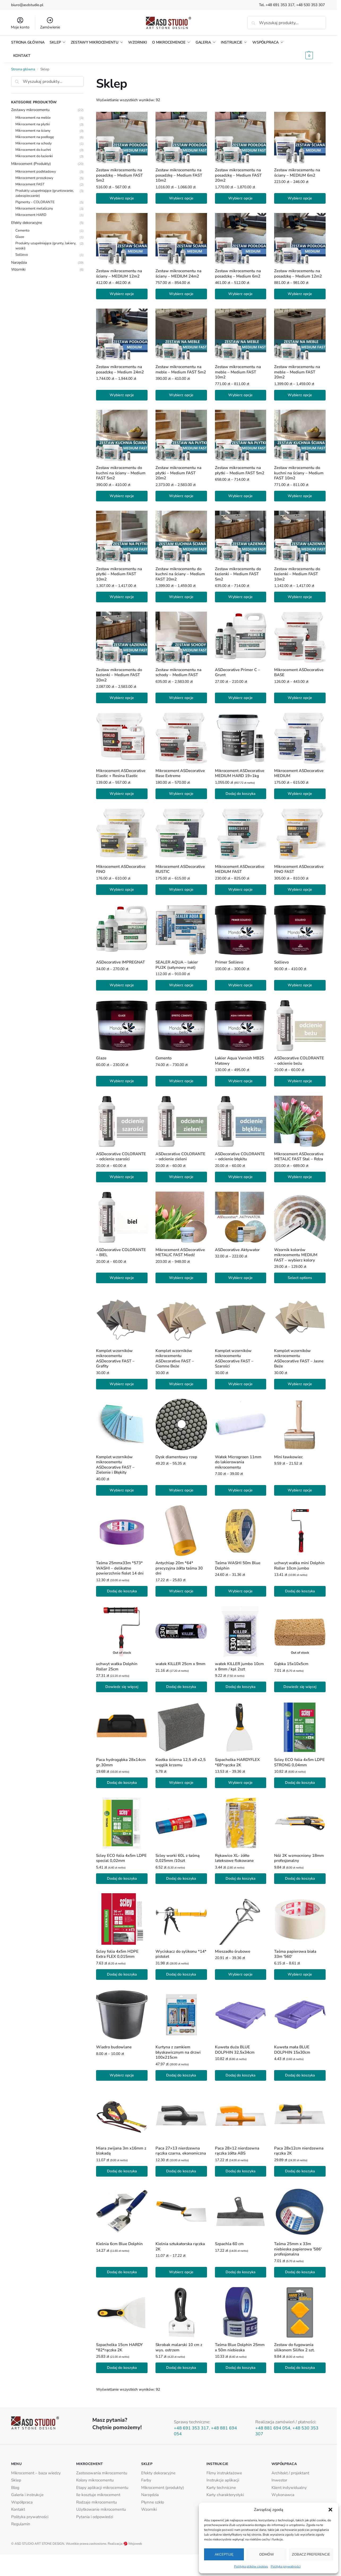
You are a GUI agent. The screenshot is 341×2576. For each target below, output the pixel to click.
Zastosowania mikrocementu (101, 2473)
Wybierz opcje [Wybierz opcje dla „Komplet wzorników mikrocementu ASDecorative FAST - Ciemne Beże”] (181, 1384)
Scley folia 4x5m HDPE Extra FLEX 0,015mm (117, 1954)
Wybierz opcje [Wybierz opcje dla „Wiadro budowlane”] (122, 2075)
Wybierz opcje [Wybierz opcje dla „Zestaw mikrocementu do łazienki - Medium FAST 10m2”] (300, 596)
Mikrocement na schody (33, 143)
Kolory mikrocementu (95, 2480)
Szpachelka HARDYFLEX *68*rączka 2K (237, 1762)
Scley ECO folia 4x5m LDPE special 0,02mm (121, 1858)
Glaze (101, 1058)
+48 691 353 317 (280, 4)
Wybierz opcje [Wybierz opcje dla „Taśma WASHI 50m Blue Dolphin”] (240, 1591)
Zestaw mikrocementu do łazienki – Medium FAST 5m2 (238, 574)
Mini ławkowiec (288, 1457)
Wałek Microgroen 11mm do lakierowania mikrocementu (238, 1462)
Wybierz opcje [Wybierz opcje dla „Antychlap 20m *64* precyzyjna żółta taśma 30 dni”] (181, 1591)
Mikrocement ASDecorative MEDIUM (298, 773)
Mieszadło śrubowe (232, 1951)
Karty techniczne (221, 2487)
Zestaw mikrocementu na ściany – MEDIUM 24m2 (178, 273)
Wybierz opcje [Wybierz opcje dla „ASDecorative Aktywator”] (240, 1277)
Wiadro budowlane (114, 2047)
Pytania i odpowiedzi (94, 2516)
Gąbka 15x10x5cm (291, 1663)
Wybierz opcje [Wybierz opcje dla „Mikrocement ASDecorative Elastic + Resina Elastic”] (122, 793)
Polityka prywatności (286, 2566)
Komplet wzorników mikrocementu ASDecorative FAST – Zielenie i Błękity (115, 1465)
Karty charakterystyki (225, 2494)
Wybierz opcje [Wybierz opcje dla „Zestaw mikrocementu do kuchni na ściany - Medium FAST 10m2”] (300, 495)
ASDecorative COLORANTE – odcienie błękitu (240, 1156)
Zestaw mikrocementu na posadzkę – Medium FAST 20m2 (238, 175)
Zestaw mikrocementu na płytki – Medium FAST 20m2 (178, 473)
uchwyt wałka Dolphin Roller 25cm (116, 1666)
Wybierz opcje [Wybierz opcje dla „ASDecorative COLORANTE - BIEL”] (122, 1277)
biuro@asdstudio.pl (27, 4)
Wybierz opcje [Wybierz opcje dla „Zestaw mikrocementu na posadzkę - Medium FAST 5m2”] (122, 198)
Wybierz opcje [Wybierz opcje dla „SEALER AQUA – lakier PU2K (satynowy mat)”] (181, 985)
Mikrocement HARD (30, 214)
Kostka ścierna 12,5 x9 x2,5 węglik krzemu (181, 1762)
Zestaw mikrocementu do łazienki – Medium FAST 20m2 (119, 675)
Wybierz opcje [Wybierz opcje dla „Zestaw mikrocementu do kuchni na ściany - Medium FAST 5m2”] (122, 495)
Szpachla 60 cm (229, 2243)
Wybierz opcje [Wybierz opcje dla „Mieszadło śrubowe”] (240, 1974)
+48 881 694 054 (272, 2428)
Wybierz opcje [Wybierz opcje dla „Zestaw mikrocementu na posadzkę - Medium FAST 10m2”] (181, 198)
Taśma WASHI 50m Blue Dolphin (237, 1565)
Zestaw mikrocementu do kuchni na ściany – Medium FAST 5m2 (120, 473)
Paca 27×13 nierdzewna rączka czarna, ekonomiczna (181, 2151)
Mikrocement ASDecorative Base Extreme (180, 773)
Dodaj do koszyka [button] (241, 793)
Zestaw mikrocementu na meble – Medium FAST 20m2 (297, 372)
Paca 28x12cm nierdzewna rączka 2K (298, 2151)
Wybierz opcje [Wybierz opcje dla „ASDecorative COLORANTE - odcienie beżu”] (300, 1081)
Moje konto (20, 23)
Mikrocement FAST (30, 184)
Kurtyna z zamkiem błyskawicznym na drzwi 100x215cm (178, 2052)
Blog (15, 2487)
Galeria (17, 2494)
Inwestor (279, 2480)
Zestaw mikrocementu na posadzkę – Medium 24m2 (120, 369)
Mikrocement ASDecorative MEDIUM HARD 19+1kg (239, 773)
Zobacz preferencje (311, 2554)
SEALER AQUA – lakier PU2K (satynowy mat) (177, 965)
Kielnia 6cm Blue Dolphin (119, 2243)
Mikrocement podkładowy (35, 171)
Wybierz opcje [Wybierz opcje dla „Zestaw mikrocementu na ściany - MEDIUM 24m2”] (181, 293)
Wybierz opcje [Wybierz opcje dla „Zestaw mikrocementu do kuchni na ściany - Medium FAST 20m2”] (181, 596)
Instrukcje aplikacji (222, 2480)
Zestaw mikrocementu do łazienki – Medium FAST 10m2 (297, 574)
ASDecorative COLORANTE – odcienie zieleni (180, 1156)
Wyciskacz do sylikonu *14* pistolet (181, 1954)
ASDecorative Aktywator (237, 1249)
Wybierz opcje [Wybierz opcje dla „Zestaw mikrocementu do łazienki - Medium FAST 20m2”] (122, 697)
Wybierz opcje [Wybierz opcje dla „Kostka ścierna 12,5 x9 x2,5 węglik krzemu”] (181, 1782)
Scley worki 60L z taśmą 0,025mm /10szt (178, 1858)
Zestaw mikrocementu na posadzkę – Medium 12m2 (298, 273)
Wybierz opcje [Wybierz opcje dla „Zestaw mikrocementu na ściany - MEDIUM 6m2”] (300, 198)
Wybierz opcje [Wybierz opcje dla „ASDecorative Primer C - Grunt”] (240, 697)
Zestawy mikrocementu (30, 109)
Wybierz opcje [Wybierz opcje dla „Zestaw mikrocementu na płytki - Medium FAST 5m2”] (240, 495)
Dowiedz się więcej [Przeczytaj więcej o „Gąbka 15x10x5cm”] (299, 1686)
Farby (146, 2480)
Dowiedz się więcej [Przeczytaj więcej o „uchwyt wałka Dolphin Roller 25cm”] (121, 1686)
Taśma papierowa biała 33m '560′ (295, 1954)
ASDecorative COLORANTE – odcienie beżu (299, 1061)
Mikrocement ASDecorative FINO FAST (298, 869)
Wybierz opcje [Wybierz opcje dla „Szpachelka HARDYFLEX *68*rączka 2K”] (240, 1782)
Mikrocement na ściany (32, 130)
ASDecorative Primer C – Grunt (237, 672)
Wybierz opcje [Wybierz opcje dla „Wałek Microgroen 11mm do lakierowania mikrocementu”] (240, 1490)
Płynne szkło (152, 2502)
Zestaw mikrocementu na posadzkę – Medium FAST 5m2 (119, 175)
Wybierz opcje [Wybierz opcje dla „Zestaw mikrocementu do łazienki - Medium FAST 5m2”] (240, 596)
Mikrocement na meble (33, 117)
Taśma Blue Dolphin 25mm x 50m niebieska (240, 2347)
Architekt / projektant (290, 2473)
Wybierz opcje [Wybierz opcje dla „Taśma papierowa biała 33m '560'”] (300, 1974)
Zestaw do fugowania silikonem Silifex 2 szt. (294, 2347)
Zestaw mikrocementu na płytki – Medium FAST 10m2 (119, 574)
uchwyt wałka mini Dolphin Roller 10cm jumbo (299, 1565)
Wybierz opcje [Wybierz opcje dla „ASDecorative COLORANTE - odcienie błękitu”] (240, 1176)
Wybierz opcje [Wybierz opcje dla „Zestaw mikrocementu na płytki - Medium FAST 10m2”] (122, 596)
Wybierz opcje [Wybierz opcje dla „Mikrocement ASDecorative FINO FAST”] (300, 889)
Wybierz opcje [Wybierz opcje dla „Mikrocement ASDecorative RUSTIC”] (181, 889)
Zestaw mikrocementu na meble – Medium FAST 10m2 (238, 372)
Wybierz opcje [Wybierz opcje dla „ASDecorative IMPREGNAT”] (122, 985)
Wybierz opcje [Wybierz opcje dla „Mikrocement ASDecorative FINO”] (122, 889)
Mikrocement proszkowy (34, 178)
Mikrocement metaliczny (34, 208)
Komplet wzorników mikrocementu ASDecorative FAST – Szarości (234, 1358)
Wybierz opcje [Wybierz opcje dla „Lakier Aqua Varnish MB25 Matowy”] (240, 1081)
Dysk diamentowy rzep (176, 1457)
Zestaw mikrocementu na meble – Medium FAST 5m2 (181, 369)
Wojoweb (133, 2543)
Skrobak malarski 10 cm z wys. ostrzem (179, 2347)
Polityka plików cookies (251, 2566)
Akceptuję (224, 2554)
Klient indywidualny (289, 2487)
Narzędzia (19, 262)
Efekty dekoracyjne (26, 222)
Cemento (163, 1058)
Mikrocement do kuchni (33, 149)
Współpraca (22, 2502)
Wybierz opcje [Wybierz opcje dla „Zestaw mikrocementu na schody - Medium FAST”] (181, 697)
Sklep (16, 2480)
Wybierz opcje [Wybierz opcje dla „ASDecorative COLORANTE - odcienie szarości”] (122, 1176)
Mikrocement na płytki (32, 124)
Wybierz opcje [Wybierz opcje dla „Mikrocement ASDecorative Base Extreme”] (181, 793)
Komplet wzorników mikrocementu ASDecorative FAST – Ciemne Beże (175, 1358)
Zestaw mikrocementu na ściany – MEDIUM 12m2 (119, 273)
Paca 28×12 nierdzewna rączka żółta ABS (237, 2151)
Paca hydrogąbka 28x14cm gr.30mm (121, 1762)
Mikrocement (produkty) (162, 2487)
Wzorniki (18, 269)
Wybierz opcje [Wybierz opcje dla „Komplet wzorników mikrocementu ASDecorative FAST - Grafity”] (122, 1384)
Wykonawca (282, 2494)
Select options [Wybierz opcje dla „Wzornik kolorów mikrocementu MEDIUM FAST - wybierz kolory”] (300, 1277)
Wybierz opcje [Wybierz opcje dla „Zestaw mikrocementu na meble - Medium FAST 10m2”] (240, 395)
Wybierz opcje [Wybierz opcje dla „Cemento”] (181, 1081)
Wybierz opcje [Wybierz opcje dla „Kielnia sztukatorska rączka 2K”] (181, 2272)
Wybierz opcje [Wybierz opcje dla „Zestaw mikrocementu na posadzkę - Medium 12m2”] (300, 293)
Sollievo (281, 962)
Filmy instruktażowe (224, 2473)
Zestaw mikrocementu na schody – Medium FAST (178, 672)
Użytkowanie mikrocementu (101, 2509)
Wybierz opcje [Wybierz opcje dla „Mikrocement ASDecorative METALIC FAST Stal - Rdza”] (300, 1176)
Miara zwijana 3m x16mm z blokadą (121, 2151)
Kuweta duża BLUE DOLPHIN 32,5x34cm (234, 2050)
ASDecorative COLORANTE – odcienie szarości (121, 1156)
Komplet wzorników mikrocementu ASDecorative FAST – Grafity (115, 1358)
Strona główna (23, 69)
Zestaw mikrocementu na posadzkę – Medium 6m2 (238, 273)
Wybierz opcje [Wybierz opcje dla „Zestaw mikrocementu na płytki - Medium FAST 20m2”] (181, 495)
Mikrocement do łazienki (34, 155)
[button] (330, 2509)
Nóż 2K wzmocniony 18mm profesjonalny (299, 1858)
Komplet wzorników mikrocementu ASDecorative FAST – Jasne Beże (298, 1358)
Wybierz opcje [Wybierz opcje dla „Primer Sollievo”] (240, 985)
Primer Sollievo (229, 962)
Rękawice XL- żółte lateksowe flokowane (234, 1858)
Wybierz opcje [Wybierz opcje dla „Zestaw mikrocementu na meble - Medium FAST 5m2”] (181, 395)
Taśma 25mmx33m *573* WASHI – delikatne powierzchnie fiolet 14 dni (120, 1568)
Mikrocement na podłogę (34, 136)
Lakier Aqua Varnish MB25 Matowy (239, 1061)
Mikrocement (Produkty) (31, 163)
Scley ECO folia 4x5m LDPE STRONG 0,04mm (299, 1762)
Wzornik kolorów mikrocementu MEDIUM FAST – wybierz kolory (295, 1255)
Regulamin (20, 2524)
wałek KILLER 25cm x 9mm (180, 1663)
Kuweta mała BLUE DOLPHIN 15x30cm (292, 2050)
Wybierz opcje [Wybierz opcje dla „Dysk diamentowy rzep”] (181, 1490)
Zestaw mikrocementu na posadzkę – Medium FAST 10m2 (179, 175)
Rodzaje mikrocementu (96, 2502)
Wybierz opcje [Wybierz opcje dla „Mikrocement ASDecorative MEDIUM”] (300, 793)
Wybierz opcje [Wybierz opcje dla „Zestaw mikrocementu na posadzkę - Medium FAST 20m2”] (240, 198)
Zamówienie (50, 23)
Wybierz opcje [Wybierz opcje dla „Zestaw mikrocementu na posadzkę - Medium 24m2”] (122, 395)
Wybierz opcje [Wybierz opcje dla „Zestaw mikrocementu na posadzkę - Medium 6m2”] (240, 293)
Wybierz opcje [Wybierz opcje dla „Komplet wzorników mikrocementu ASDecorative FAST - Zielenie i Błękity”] (122, 1490)
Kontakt (18, 2509)
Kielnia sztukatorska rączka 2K (180, 2246)
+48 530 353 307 (311, 4)
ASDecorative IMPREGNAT (120, 962)
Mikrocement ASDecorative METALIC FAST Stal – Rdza (298, 1156)
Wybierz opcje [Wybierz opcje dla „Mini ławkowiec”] (300, 1490)
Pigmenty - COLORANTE (35, 202)
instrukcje (35, 2494)
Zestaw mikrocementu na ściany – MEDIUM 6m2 (297, 173)
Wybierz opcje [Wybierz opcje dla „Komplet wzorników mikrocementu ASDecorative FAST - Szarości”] (240, 1384)
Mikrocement (22, 2473)
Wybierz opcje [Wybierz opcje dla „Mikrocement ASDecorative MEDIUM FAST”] (240, 889)
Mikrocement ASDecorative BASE (298, 672)
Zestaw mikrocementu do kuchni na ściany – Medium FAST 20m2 (180, 574)
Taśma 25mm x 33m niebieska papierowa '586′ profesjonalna (298, 2249)
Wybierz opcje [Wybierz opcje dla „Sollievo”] (300, 985)
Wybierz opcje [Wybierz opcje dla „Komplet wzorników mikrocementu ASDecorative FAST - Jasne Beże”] (300, 1384)
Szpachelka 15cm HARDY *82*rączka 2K (119, 2347)
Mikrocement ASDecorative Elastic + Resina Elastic (120, 773)
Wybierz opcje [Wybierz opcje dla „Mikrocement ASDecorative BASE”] (300, 697)
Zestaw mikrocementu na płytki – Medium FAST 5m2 (239, 470)
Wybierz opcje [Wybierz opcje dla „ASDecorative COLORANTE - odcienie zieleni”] (181, 1176)
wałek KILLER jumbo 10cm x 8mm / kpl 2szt (239, 1666)
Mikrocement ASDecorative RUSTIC (180, 869)
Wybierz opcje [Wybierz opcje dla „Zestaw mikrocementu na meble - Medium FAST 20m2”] (300, 395)
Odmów (266, 2554)
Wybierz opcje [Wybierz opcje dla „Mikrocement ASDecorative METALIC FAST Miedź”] (181, 1277)
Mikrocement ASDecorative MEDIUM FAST (239, 869)
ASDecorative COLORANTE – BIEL (121, 1252)
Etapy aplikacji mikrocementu (102, 2487)
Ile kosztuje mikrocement (98, 2494)
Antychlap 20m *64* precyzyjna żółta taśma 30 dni (179, 1568)
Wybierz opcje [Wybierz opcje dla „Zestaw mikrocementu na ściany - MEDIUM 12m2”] (122, 293)
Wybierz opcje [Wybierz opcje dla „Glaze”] (122, 1081)
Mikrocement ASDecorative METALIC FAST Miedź (180, 1252)
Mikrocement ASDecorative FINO (120, 869)
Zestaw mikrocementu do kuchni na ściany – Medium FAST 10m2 (298, 473)
